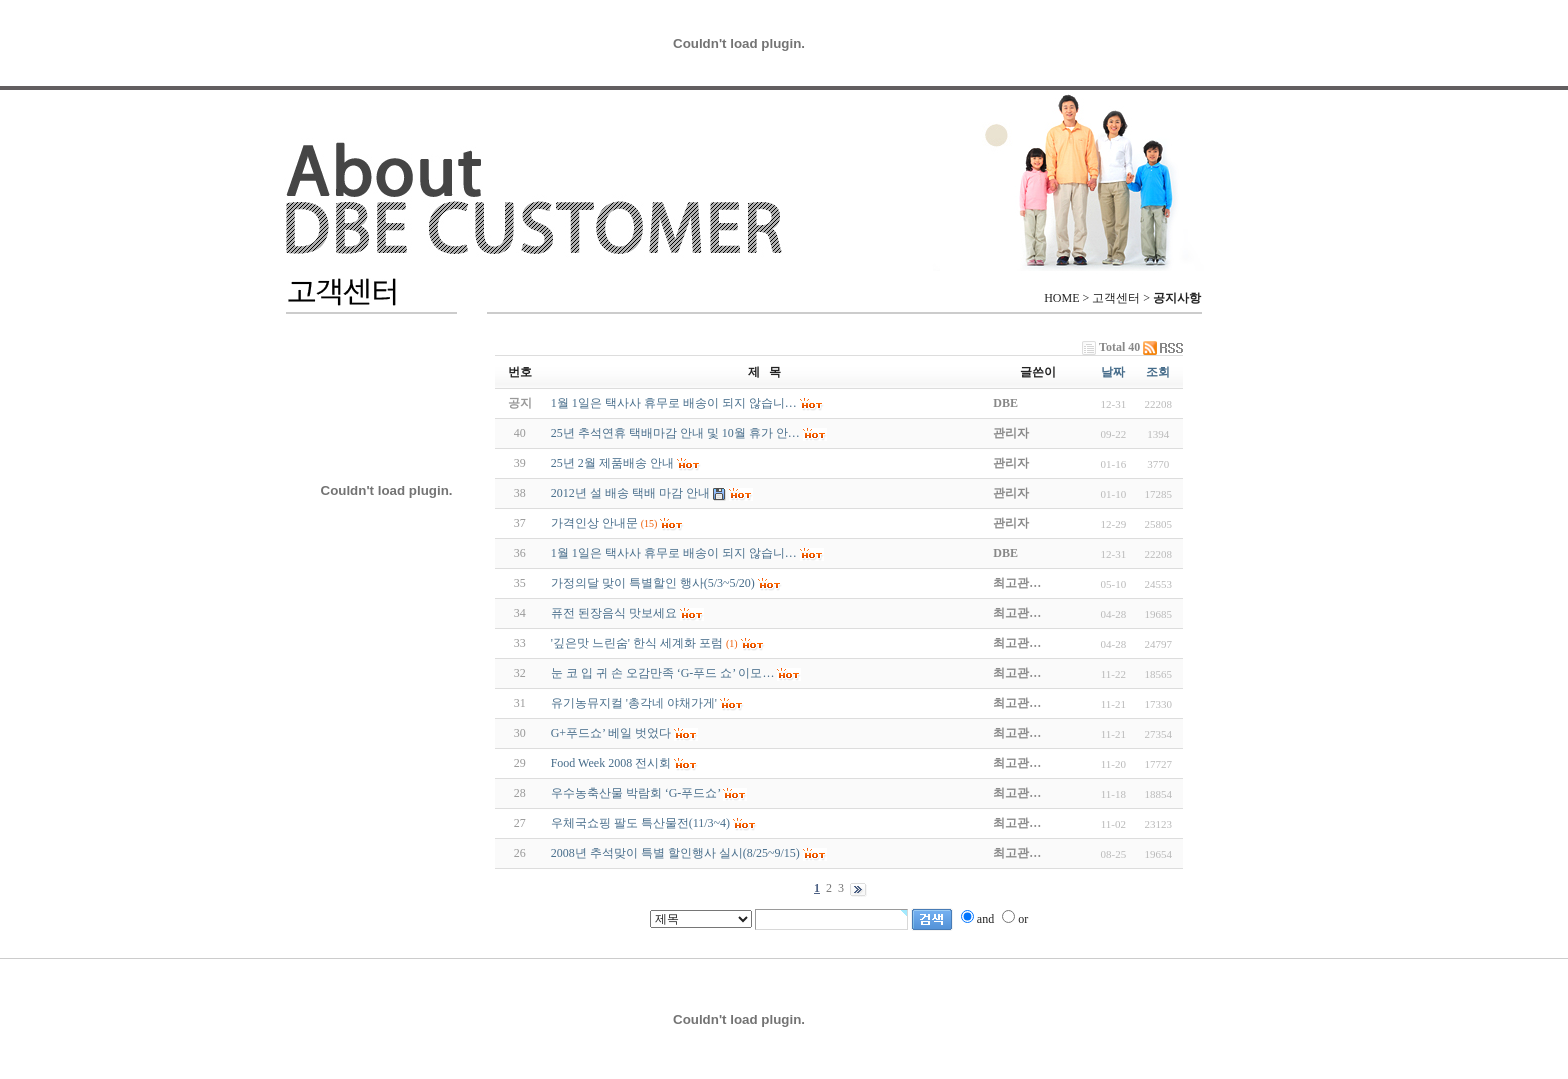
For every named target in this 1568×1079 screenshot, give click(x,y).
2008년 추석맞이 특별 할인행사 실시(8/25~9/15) (675, 853)
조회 (1158, 372)
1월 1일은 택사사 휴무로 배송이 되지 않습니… (674, 553)
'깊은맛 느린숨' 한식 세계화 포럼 (637, 643)
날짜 (1113, 372)
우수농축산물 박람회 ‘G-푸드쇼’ (636, 793)
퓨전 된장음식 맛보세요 (614, 613)
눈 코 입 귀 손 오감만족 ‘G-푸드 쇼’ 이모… (663, 673)
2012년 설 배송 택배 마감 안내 (630, 493)
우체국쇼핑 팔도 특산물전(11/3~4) (640, 823)
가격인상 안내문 (594, 523)
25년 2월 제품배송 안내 (612, 463)
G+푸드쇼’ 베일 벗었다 (611, 733)
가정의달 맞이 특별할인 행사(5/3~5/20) (653, 583)
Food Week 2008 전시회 (611, 763)
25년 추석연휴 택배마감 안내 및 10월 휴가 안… (675, 433)
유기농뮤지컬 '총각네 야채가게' (634, 703)
